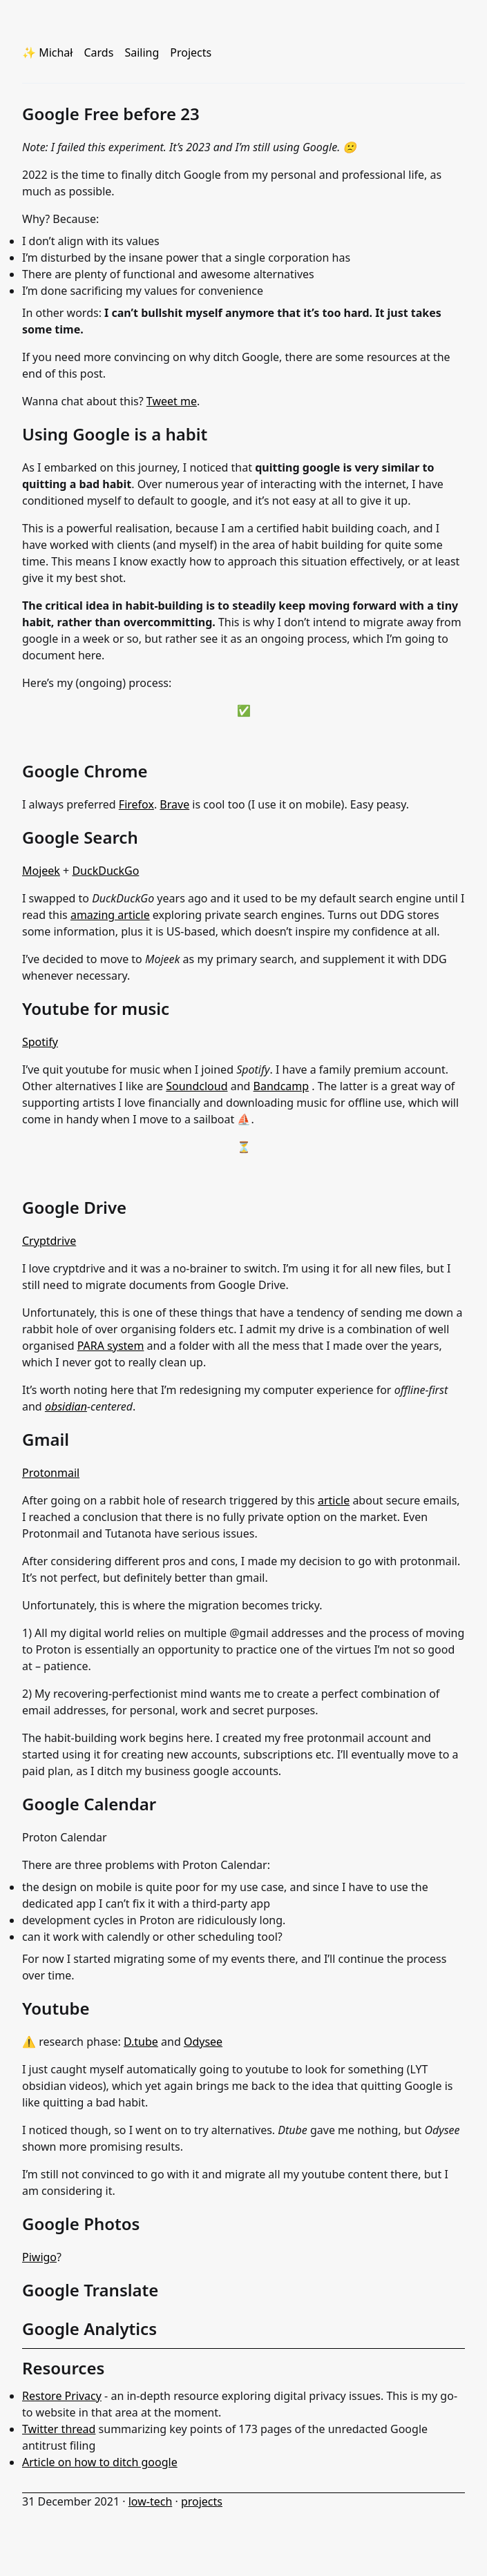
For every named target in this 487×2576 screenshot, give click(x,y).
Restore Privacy (62, 2395)
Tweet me (171, 401)
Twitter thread (58, 2429)
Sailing (141, 52)
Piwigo (39, 2257)
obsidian (66, 1406)
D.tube (141, 2041)
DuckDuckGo (105, 870)
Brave (174, 804)
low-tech (150, 2501)
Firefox (136, 804)
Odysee (203, 2041)
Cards (98, 52)
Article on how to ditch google (100, 2462)
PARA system (110, 1345)
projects (201, 2501)
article (334, 1500)
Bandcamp (281, 1086)
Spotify (40, 1041)
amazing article (110, 914)
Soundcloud (196, 1086)
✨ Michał (47, 52)
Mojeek (41, 870)
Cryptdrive (49, 1240)
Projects (190, 52)
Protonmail (50, 1472)
